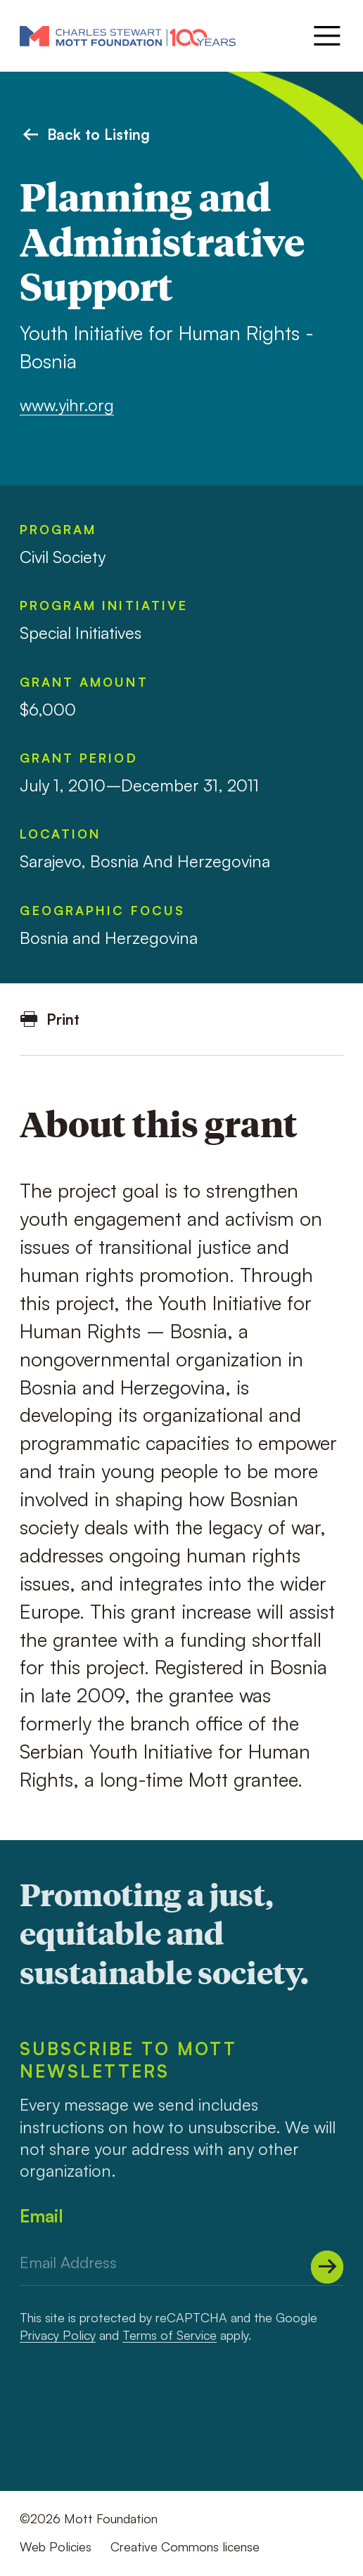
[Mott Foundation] (128, 35)
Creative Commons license (185, 2546)
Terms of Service (169, 2335)
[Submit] (327, 2267)
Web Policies (55, 2546)
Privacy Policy (58, 2335)
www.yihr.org (67, 404)
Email (41, 2216)
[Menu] (325, 35)
